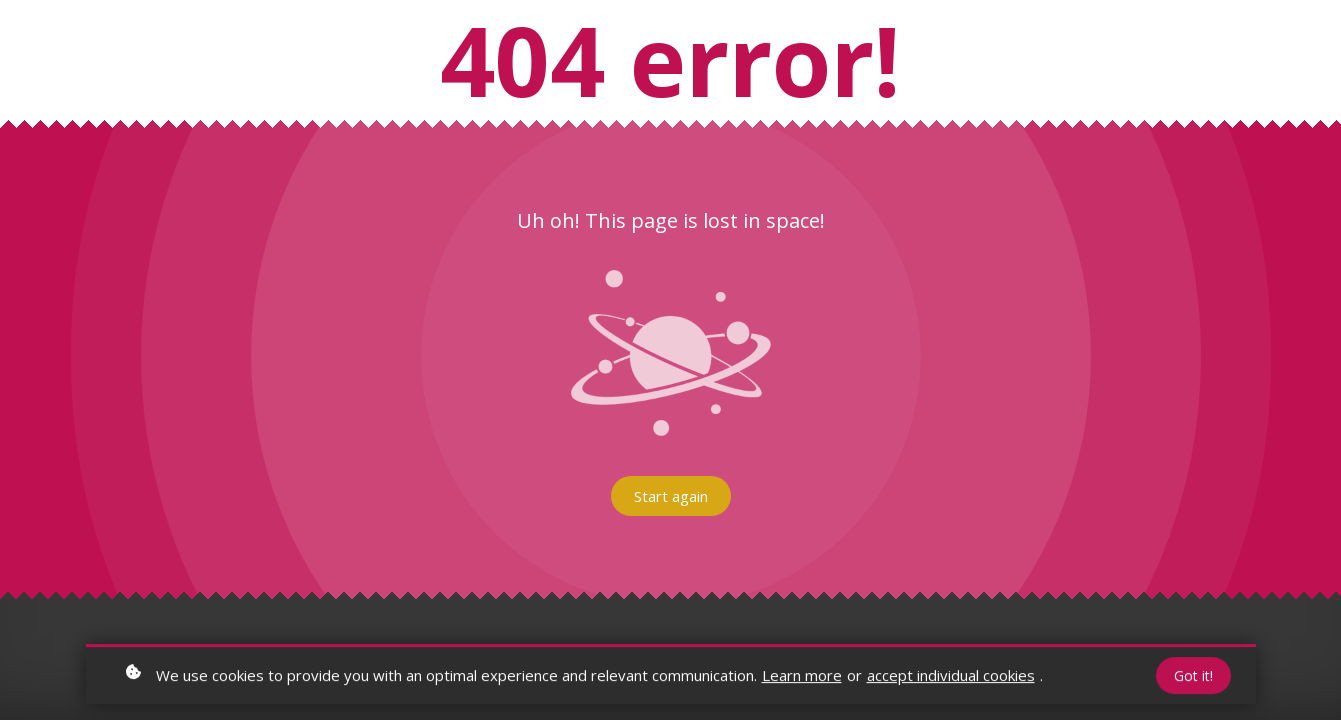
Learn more (802, 677)
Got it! (1193, 677)
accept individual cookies (951, 677)
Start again (671, 496)
